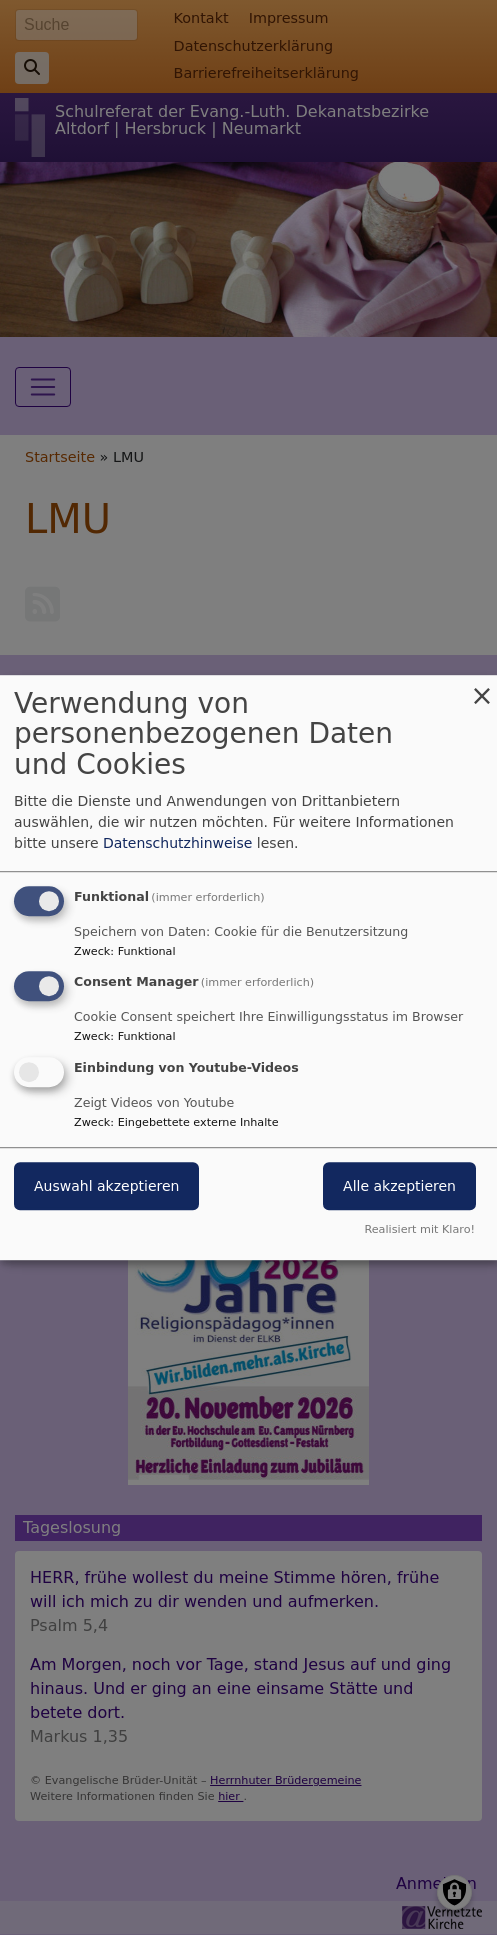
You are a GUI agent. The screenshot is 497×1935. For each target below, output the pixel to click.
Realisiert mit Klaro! (419, 1229)
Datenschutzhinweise (177, 843)
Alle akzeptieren (399, 1186)
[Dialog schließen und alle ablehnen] (482, 687)
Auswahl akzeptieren (106, 1186)
